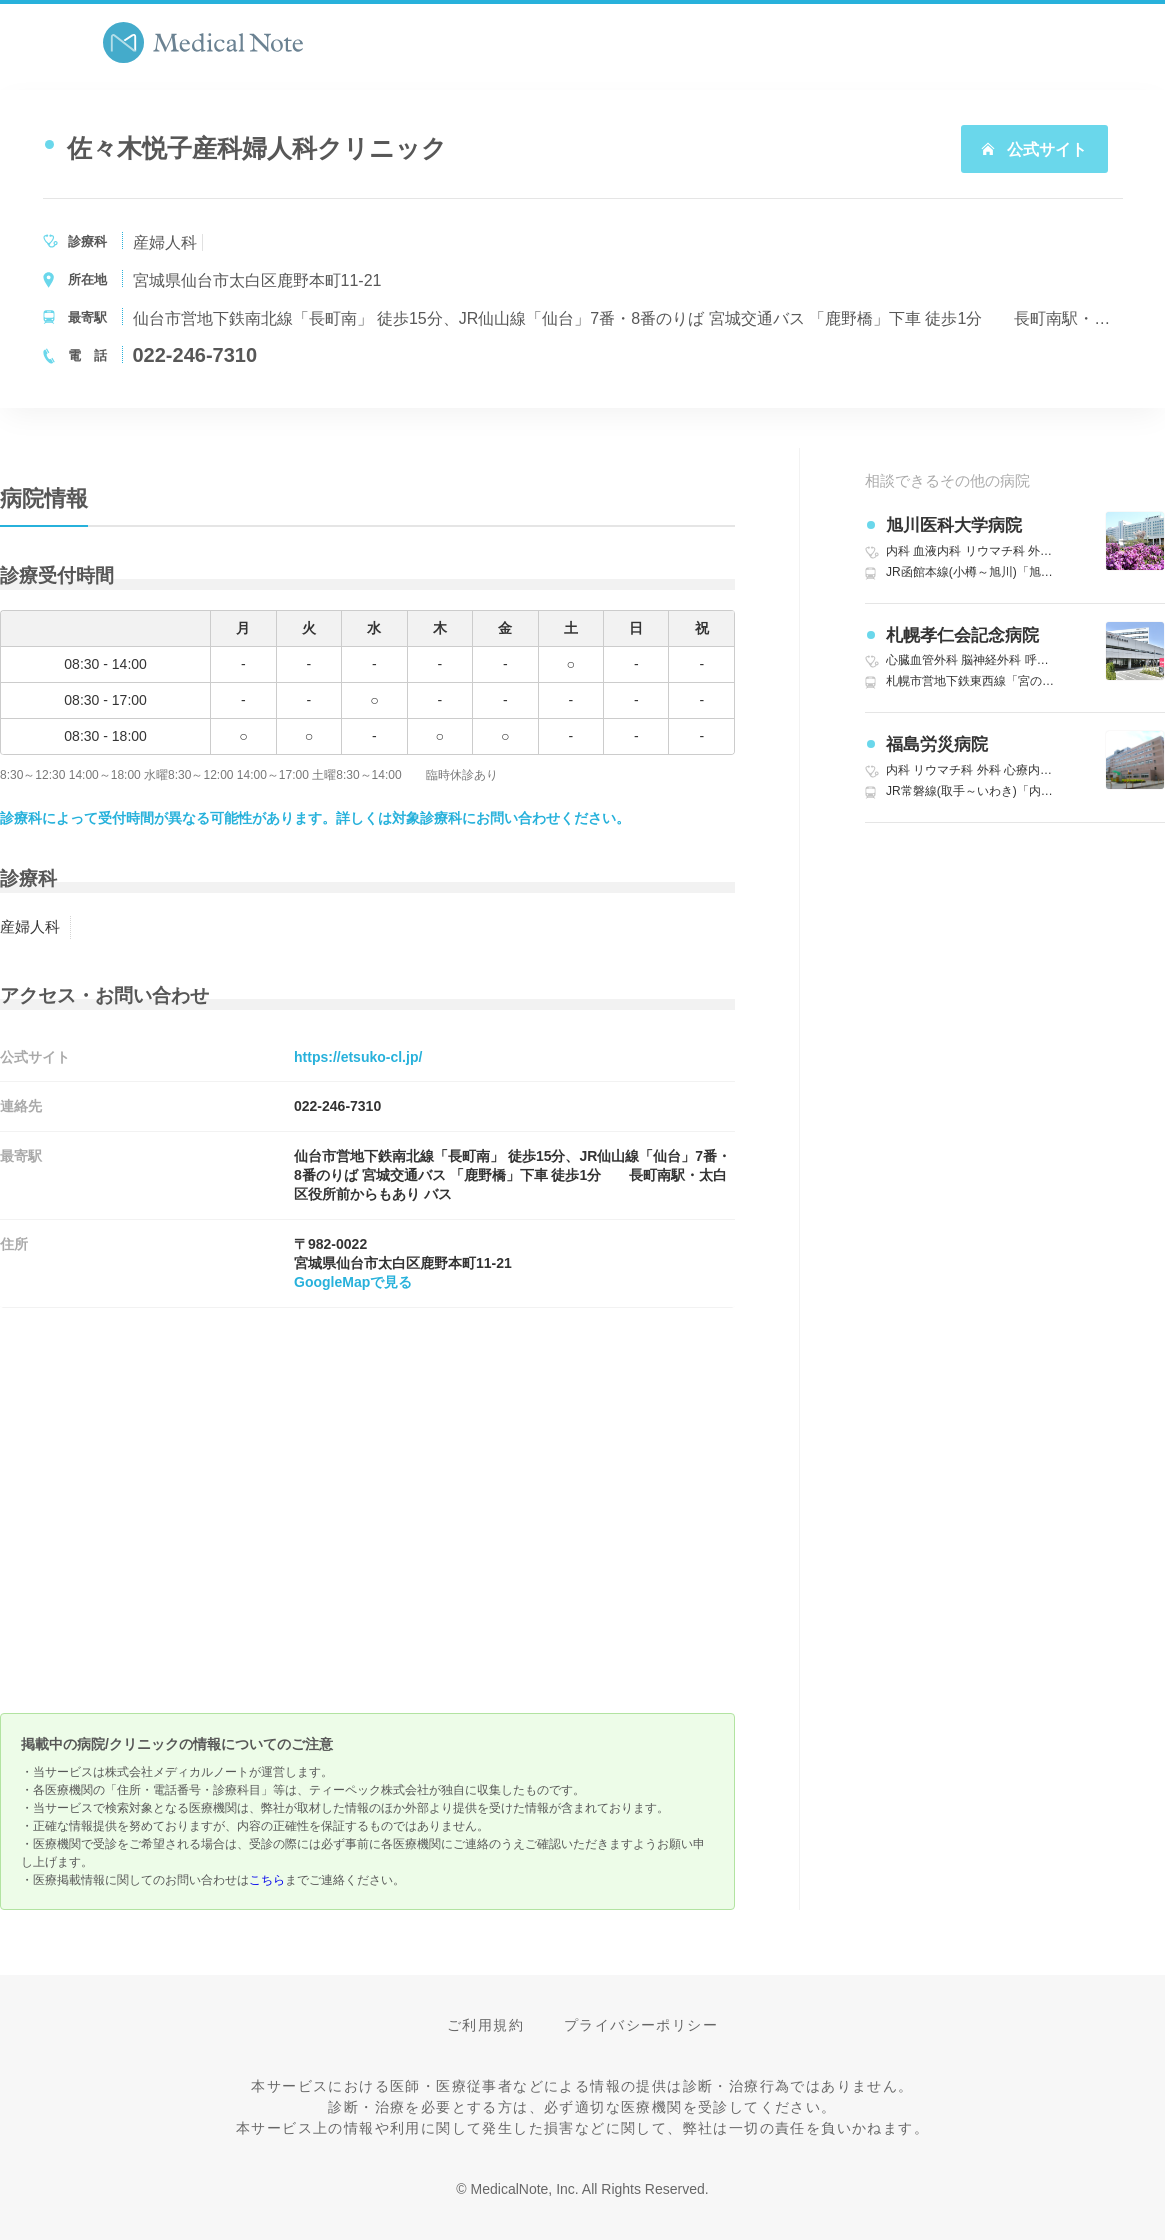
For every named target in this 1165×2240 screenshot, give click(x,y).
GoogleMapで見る (353, 1282)
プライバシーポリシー (641, 2025)
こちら (267, 1880)
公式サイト (1034, 149)
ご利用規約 (485, 2025)
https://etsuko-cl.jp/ (358, 1057)
